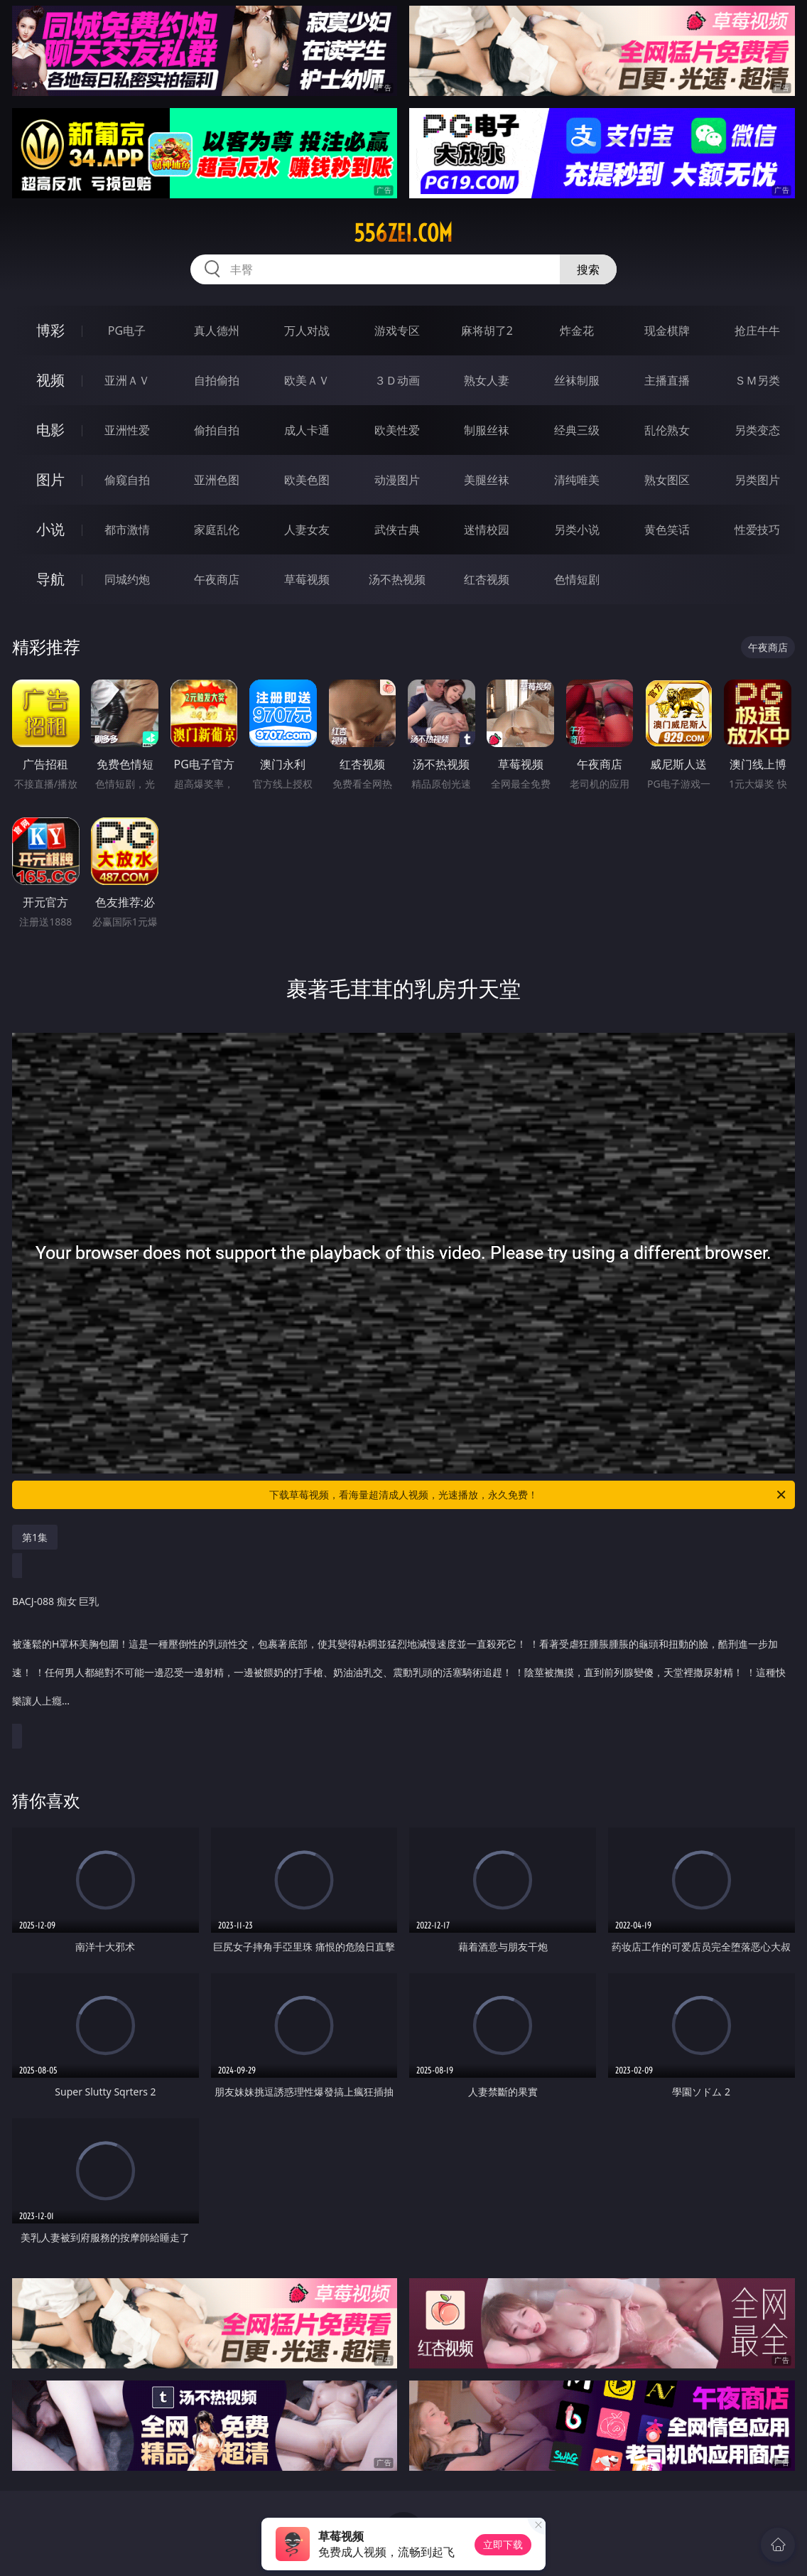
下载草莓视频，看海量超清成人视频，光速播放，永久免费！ (528, 1494)
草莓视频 (307, 579)
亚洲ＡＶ (127, 380)
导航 (50, 579)
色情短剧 (577, 579)
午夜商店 (216, 579)
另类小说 (577, 529)
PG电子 (127, 330)
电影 (50, 429)
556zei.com (403, 233)
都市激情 (127, 529)
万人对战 (307, 330)
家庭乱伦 (216, 529)
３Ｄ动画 (397, 380)
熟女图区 (667, 480)
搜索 (588, 269)
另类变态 (757, 430)
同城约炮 (127, 579)
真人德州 (216, 330)
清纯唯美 (577, 480)
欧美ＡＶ (307, 380)
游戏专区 (397, 330)
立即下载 (503, 2544)
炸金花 (577, 330)
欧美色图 (307, 480)
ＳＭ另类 (757, 380)
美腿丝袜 (486, 480)
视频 (50, 380)
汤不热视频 (397, 579)
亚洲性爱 (127, 430)
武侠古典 (397, 529)
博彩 (50, 330)
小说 (50, 529)
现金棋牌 (667, 330)
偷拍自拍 (216, 430)
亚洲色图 (216, 480)
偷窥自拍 (127, 480)
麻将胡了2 (487, 330)
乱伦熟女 (667, 430)
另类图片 (757, 480)
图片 (50, 479)
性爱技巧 (757, 529)
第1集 (35, 1537)
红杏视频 (486, 579)
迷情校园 (486, 529)
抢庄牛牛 (757, 330)
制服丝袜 (486, 430)
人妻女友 (307, 529)
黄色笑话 (667, 529)
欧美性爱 (397, 430)
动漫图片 (397, 480)
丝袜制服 (577, 380)
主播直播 (667, 380)
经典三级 (577, 430)
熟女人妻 (486, 380)
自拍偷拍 (216, 380)
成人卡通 (307, 430)
